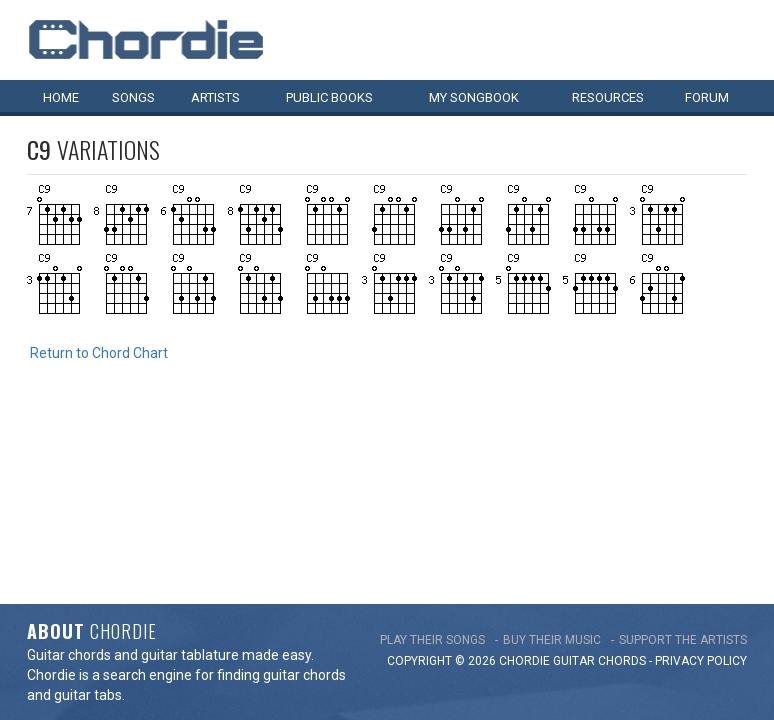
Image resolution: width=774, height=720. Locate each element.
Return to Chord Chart (99, 353)
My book (474, 97)
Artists (215, 97)
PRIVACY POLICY (701, 480)
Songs (133, 97)
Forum (707, 97)
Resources (608, 97)
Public (329, 97)
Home (61, 97)
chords (622, 480)
